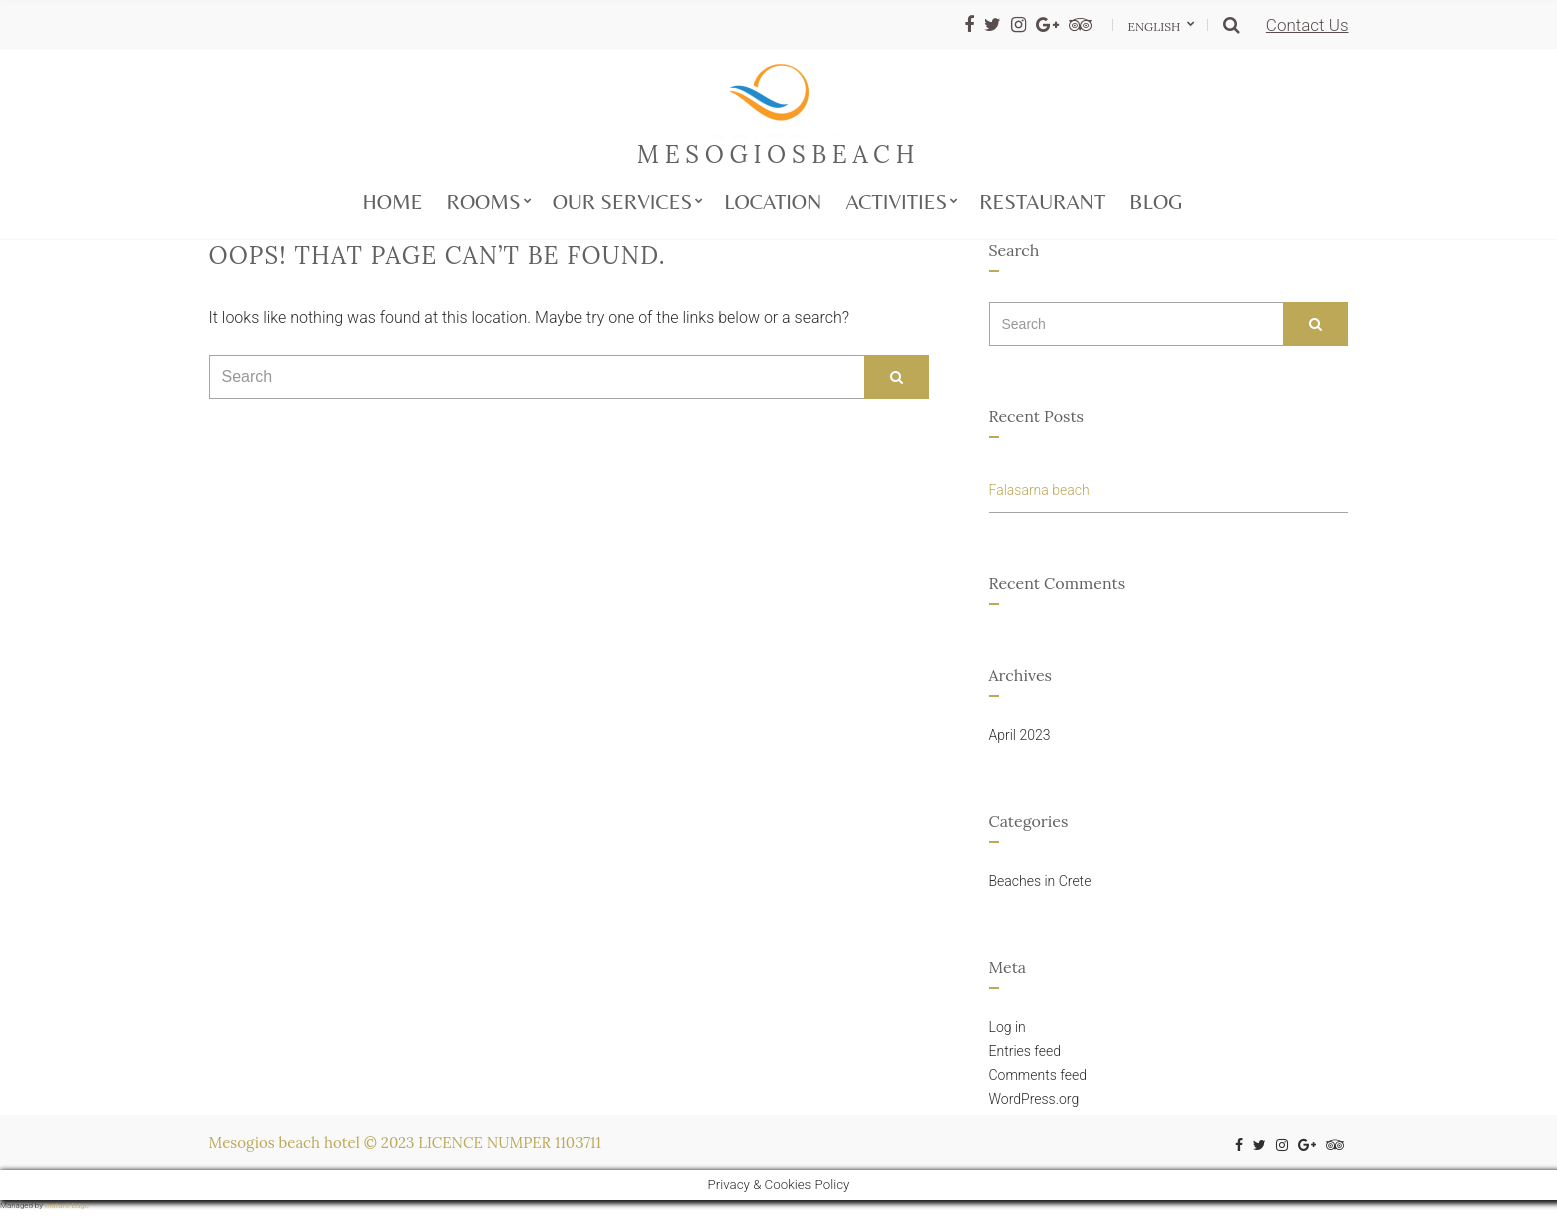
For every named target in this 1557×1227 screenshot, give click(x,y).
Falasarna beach (1039, 490)
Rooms (483, 202)
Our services (623, 202)
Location (772, 202)
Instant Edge (67, 1205)
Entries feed (1025, 1051)
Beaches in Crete (1040, 881)
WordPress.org (1034, 1099)
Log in (1007, 1027)
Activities (896, 202)
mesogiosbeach (778, 154)
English (1156, 26)
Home (393, 202)
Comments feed (1038, 1075)
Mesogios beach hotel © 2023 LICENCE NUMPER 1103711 (405, 1142)
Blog (1155, 202)
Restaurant (1042, 202)
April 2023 (1020, 735)
